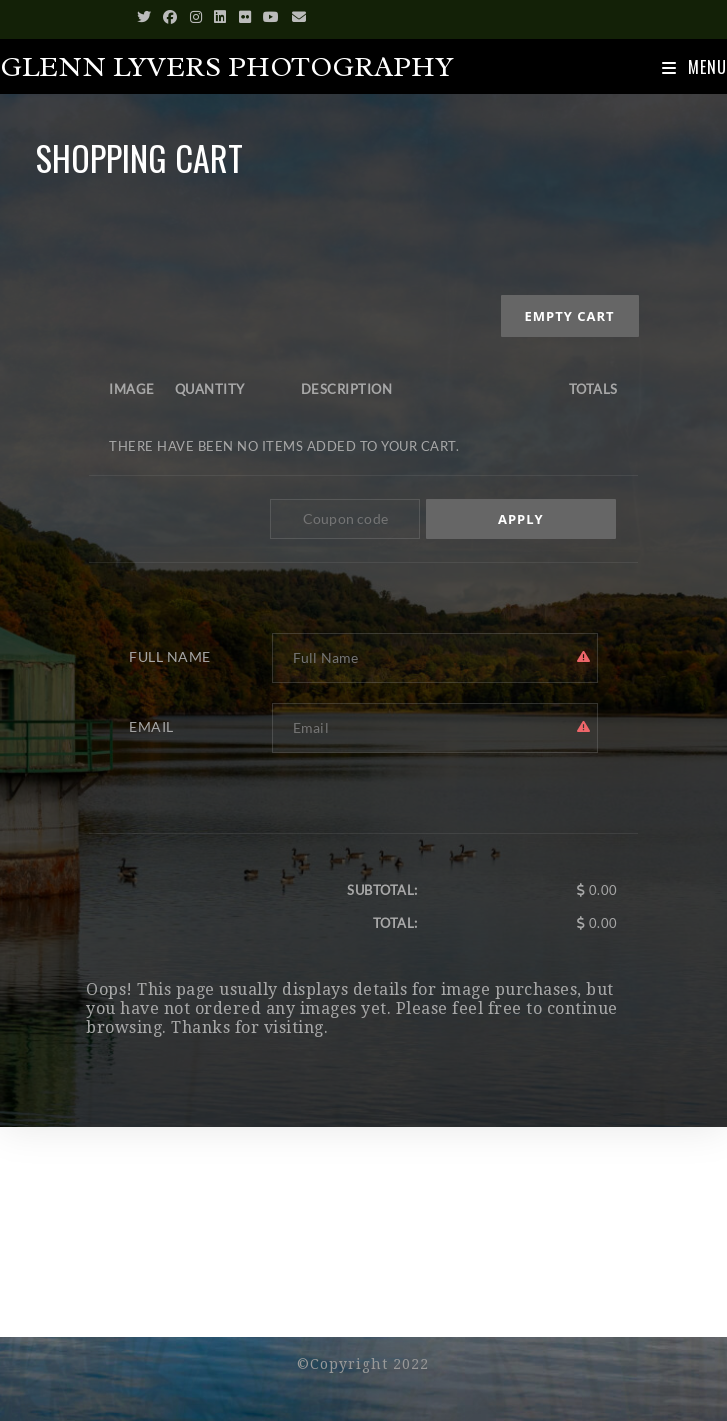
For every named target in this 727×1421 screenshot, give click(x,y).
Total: (395, 923)
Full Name (170, 656)
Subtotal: (382, 890)
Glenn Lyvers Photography (227, 67)
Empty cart (570, 316)
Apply (521, 519)
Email (151, 726)
